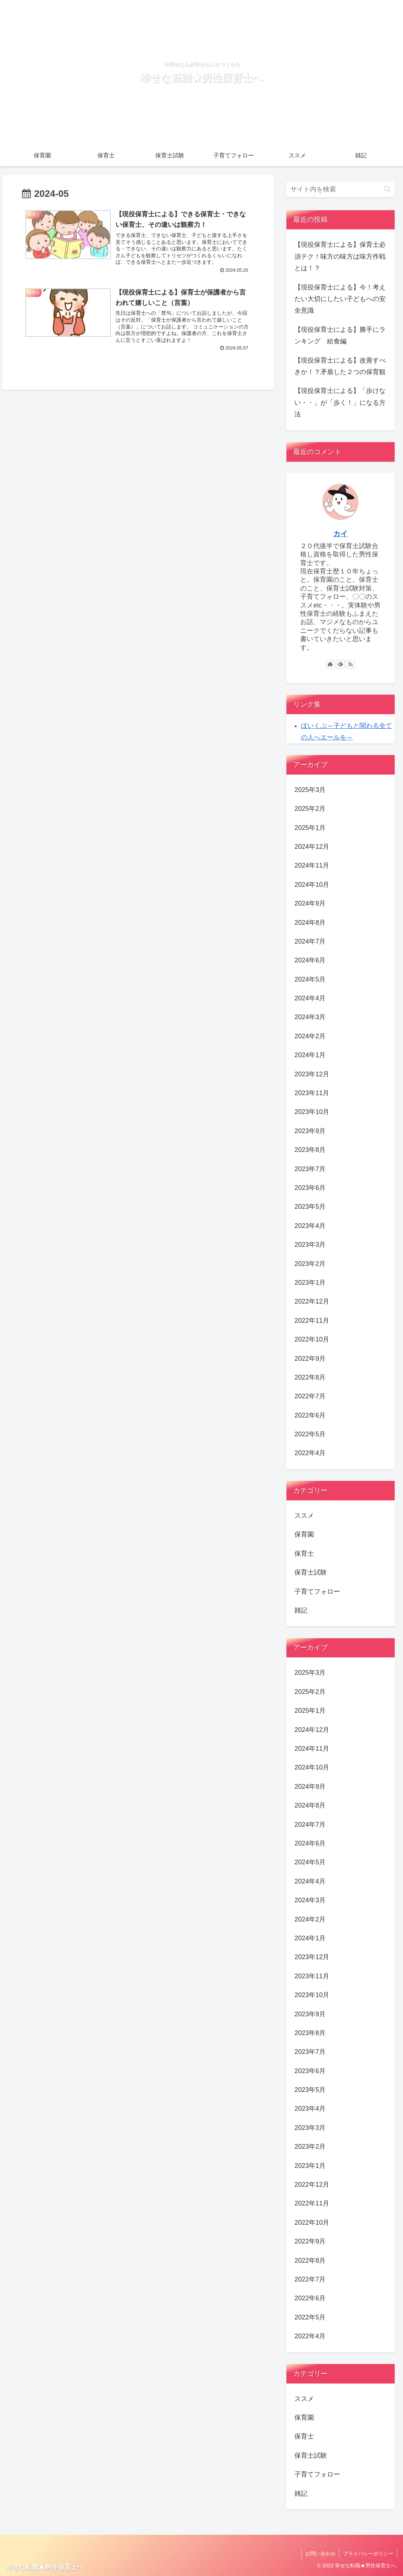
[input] (340, 189)
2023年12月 (311, 1074)
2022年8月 (310, 1377)
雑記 (300, 1610)
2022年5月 (310, 1434)
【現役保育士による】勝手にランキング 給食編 (340, 335)
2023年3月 (310, 1244)
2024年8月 (310, 922)
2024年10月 (311, 884)
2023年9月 (310, 1131)
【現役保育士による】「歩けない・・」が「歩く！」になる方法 (340, 402)
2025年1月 (310, 827)
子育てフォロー (317, 1591)
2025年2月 (310, 808)
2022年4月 (310, 1453)
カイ (340, 534)
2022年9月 (310, 1358)
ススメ (304, 1515)
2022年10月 (311, 1339)
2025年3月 (310, 789)
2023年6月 (310, 1187)
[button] (387, 189)
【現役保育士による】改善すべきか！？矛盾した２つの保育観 (340, 366)
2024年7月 (310, 941)
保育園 (304, 1534)
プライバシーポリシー (368, 2553)
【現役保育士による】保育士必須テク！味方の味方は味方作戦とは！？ (340, 256)
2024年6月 (310, 960)
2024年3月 (310, 1017)
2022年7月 (310, 1396)
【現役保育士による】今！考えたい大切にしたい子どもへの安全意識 (340, 299)
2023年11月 (311, 1093)
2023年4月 (310, 1225)
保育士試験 (310, 1572)
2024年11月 (311, 865)
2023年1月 (310, 1282)
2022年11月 (311, 1320)
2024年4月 (310, 998)
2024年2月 (310, 1036)
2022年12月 (311, 1301)
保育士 (304, 1553)
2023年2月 (310, 1263)
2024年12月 (311, 846)
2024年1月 (310, 1055)
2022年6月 (310, 1415)
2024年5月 (310, 979)
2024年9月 (310, 903)
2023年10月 (311, 1111)
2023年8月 (310, 1149)
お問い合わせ (320, 2553)
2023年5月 (310, 1206)
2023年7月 (310, 1169)
